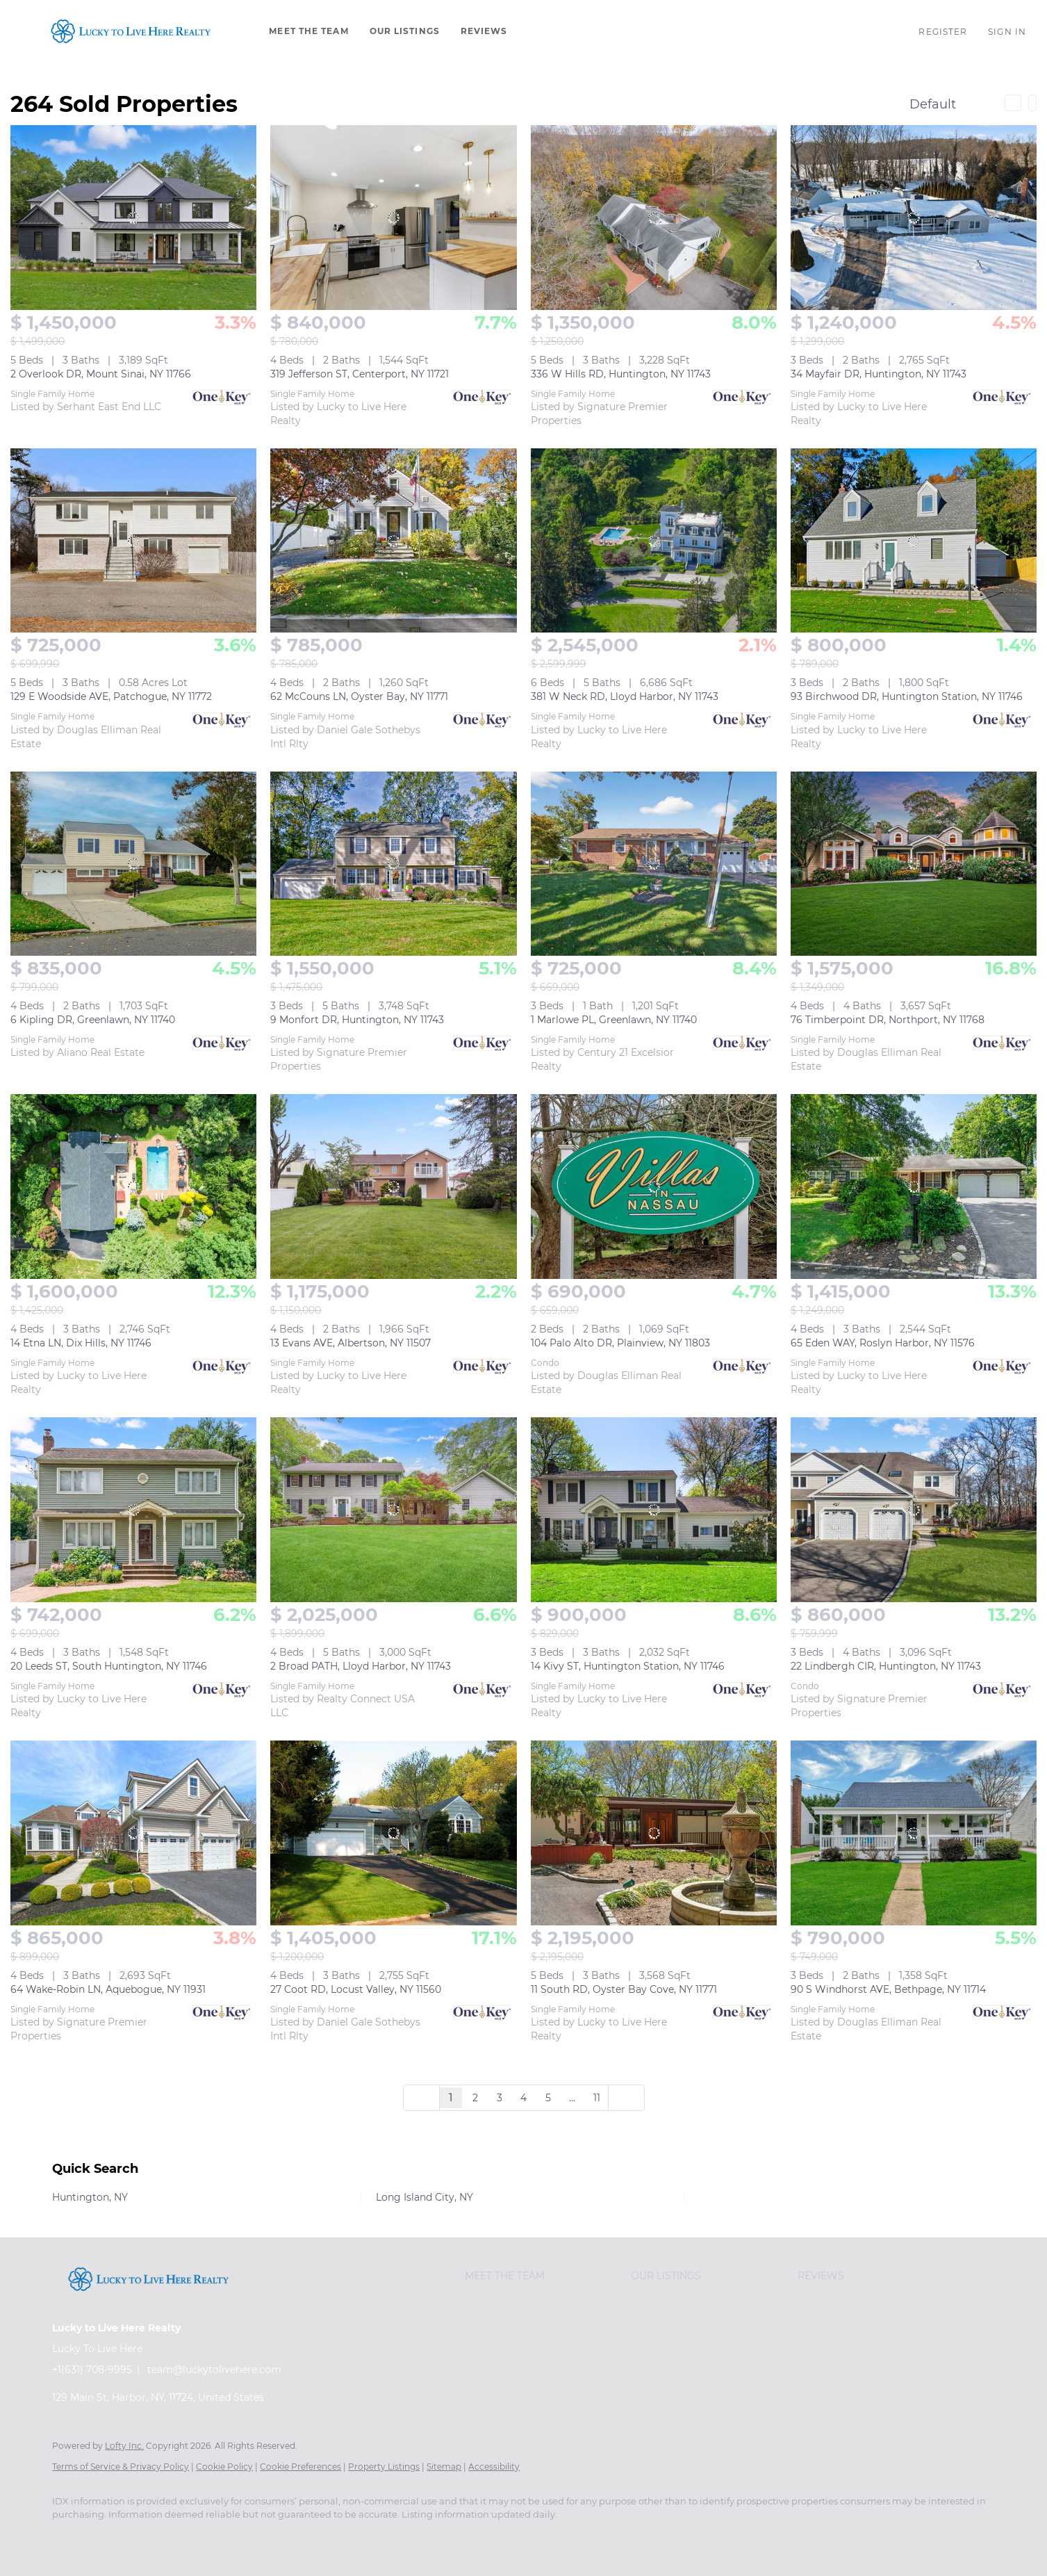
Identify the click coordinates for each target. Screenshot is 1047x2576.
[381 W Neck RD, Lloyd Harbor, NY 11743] (654, 540)
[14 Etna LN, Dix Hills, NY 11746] (133, 1186)
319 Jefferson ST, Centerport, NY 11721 (359, 374)
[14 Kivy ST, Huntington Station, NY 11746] (654, 1509)
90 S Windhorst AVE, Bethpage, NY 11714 (888, 1989)
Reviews (484, 31)
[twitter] (149, 2538)
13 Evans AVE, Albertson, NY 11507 (350, 1343)
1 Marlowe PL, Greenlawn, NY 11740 (614, 1019)
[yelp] (230, 2538)
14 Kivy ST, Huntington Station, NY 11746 (628, 1666)
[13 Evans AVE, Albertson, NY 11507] (393, 1186)
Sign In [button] (1007, 31)
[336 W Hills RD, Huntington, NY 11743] (654, 217)
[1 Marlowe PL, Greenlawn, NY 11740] (654, 864)
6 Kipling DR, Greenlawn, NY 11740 (92, 1019)
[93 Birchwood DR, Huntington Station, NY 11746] (914, 540)
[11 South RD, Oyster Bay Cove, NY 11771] (654, 1833)
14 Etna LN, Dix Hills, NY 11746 (80, 1343)
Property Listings (384, 2466)
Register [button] (942, 31)
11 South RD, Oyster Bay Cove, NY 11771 (624, 1989)
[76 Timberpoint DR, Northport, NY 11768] (914, 864)
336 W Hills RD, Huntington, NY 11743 (621, 374)
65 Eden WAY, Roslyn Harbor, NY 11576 (883, 1343)
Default (932, 104)
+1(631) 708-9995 (92, 2369)
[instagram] (270, 2538)
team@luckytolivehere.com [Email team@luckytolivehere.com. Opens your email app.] (214, 2369)
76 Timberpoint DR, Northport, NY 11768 (887, 1019)
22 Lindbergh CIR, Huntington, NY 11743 (886, 1666)
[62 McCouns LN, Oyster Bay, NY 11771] (393, 540)
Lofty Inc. (124, 2445)
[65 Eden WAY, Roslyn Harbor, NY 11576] (914, 1186)
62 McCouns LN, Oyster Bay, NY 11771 (359, 696)
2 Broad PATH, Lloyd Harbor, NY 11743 (360, 1666)
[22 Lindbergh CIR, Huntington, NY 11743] (914, 1509)
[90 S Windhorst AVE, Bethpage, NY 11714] (914, 1833)
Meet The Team (308, 31)
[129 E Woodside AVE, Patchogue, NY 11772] (133, 540)
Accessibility (494, 2466)
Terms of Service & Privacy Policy (120, 2466)
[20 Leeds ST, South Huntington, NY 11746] (133, 1509)
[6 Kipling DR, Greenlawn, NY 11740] (133, 864)
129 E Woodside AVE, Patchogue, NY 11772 (111, 696)
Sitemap (444, 2466)
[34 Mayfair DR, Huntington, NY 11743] (914, 217)
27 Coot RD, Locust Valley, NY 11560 (355, 1989)
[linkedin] (109, 2538)
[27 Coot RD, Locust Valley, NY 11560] (393, 1833)
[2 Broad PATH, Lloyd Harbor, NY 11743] (393, 1509)
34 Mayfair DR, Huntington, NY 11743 (878, 374)
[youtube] (310, 2538)
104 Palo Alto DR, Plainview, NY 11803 (620, 1343)
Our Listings (405, 31)
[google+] (351, 2538)
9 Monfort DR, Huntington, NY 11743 (357, 1019)
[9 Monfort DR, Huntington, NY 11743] (393, 864)
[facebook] (68, 2538)
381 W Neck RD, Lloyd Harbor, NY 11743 (624, 696)
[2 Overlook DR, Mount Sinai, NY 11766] (133, 217)
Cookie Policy (224, 2466)
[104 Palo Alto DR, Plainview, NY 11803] (654, 1186)
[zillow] (189, 2538)
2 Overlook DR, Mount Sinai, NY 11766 (100, 374)
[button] (131, 31)
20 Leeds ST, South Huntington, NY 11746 (108, 1666)
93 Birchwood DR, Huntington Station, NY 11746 (907, 696)
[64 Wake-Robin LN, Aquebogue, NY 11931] (133, 1833)
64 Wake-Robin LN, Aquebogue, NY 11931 (108, 1989)
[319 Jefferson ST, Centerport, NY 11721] (393, 217)
